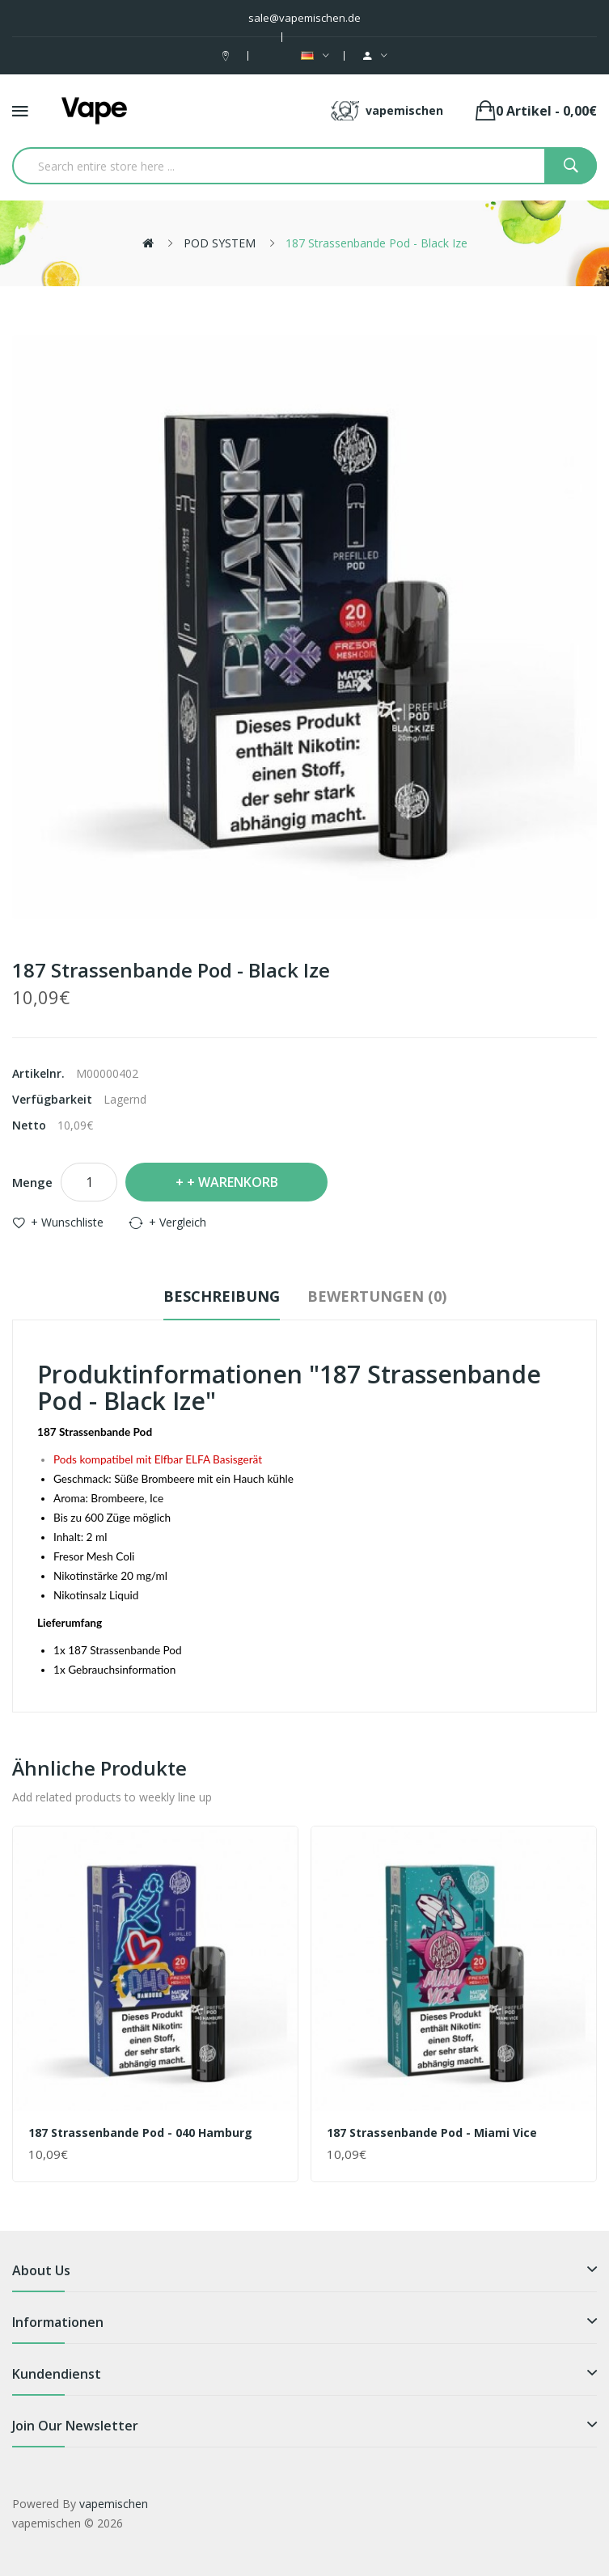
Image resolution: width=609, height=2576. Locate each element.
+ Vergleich (177, 1222)
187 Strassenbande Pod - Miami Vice (432, 2133)
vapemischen (113, 2503)
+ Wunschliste (67, 1222)
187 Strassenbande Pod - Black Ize (376, 243)
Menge (32, 1182)
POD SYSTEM (220, 243)
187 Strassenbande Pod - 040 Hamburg (140, 2133)
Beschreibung (221, 1296)
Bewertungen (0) (376, 1296)
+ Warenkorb (232, 1182)
